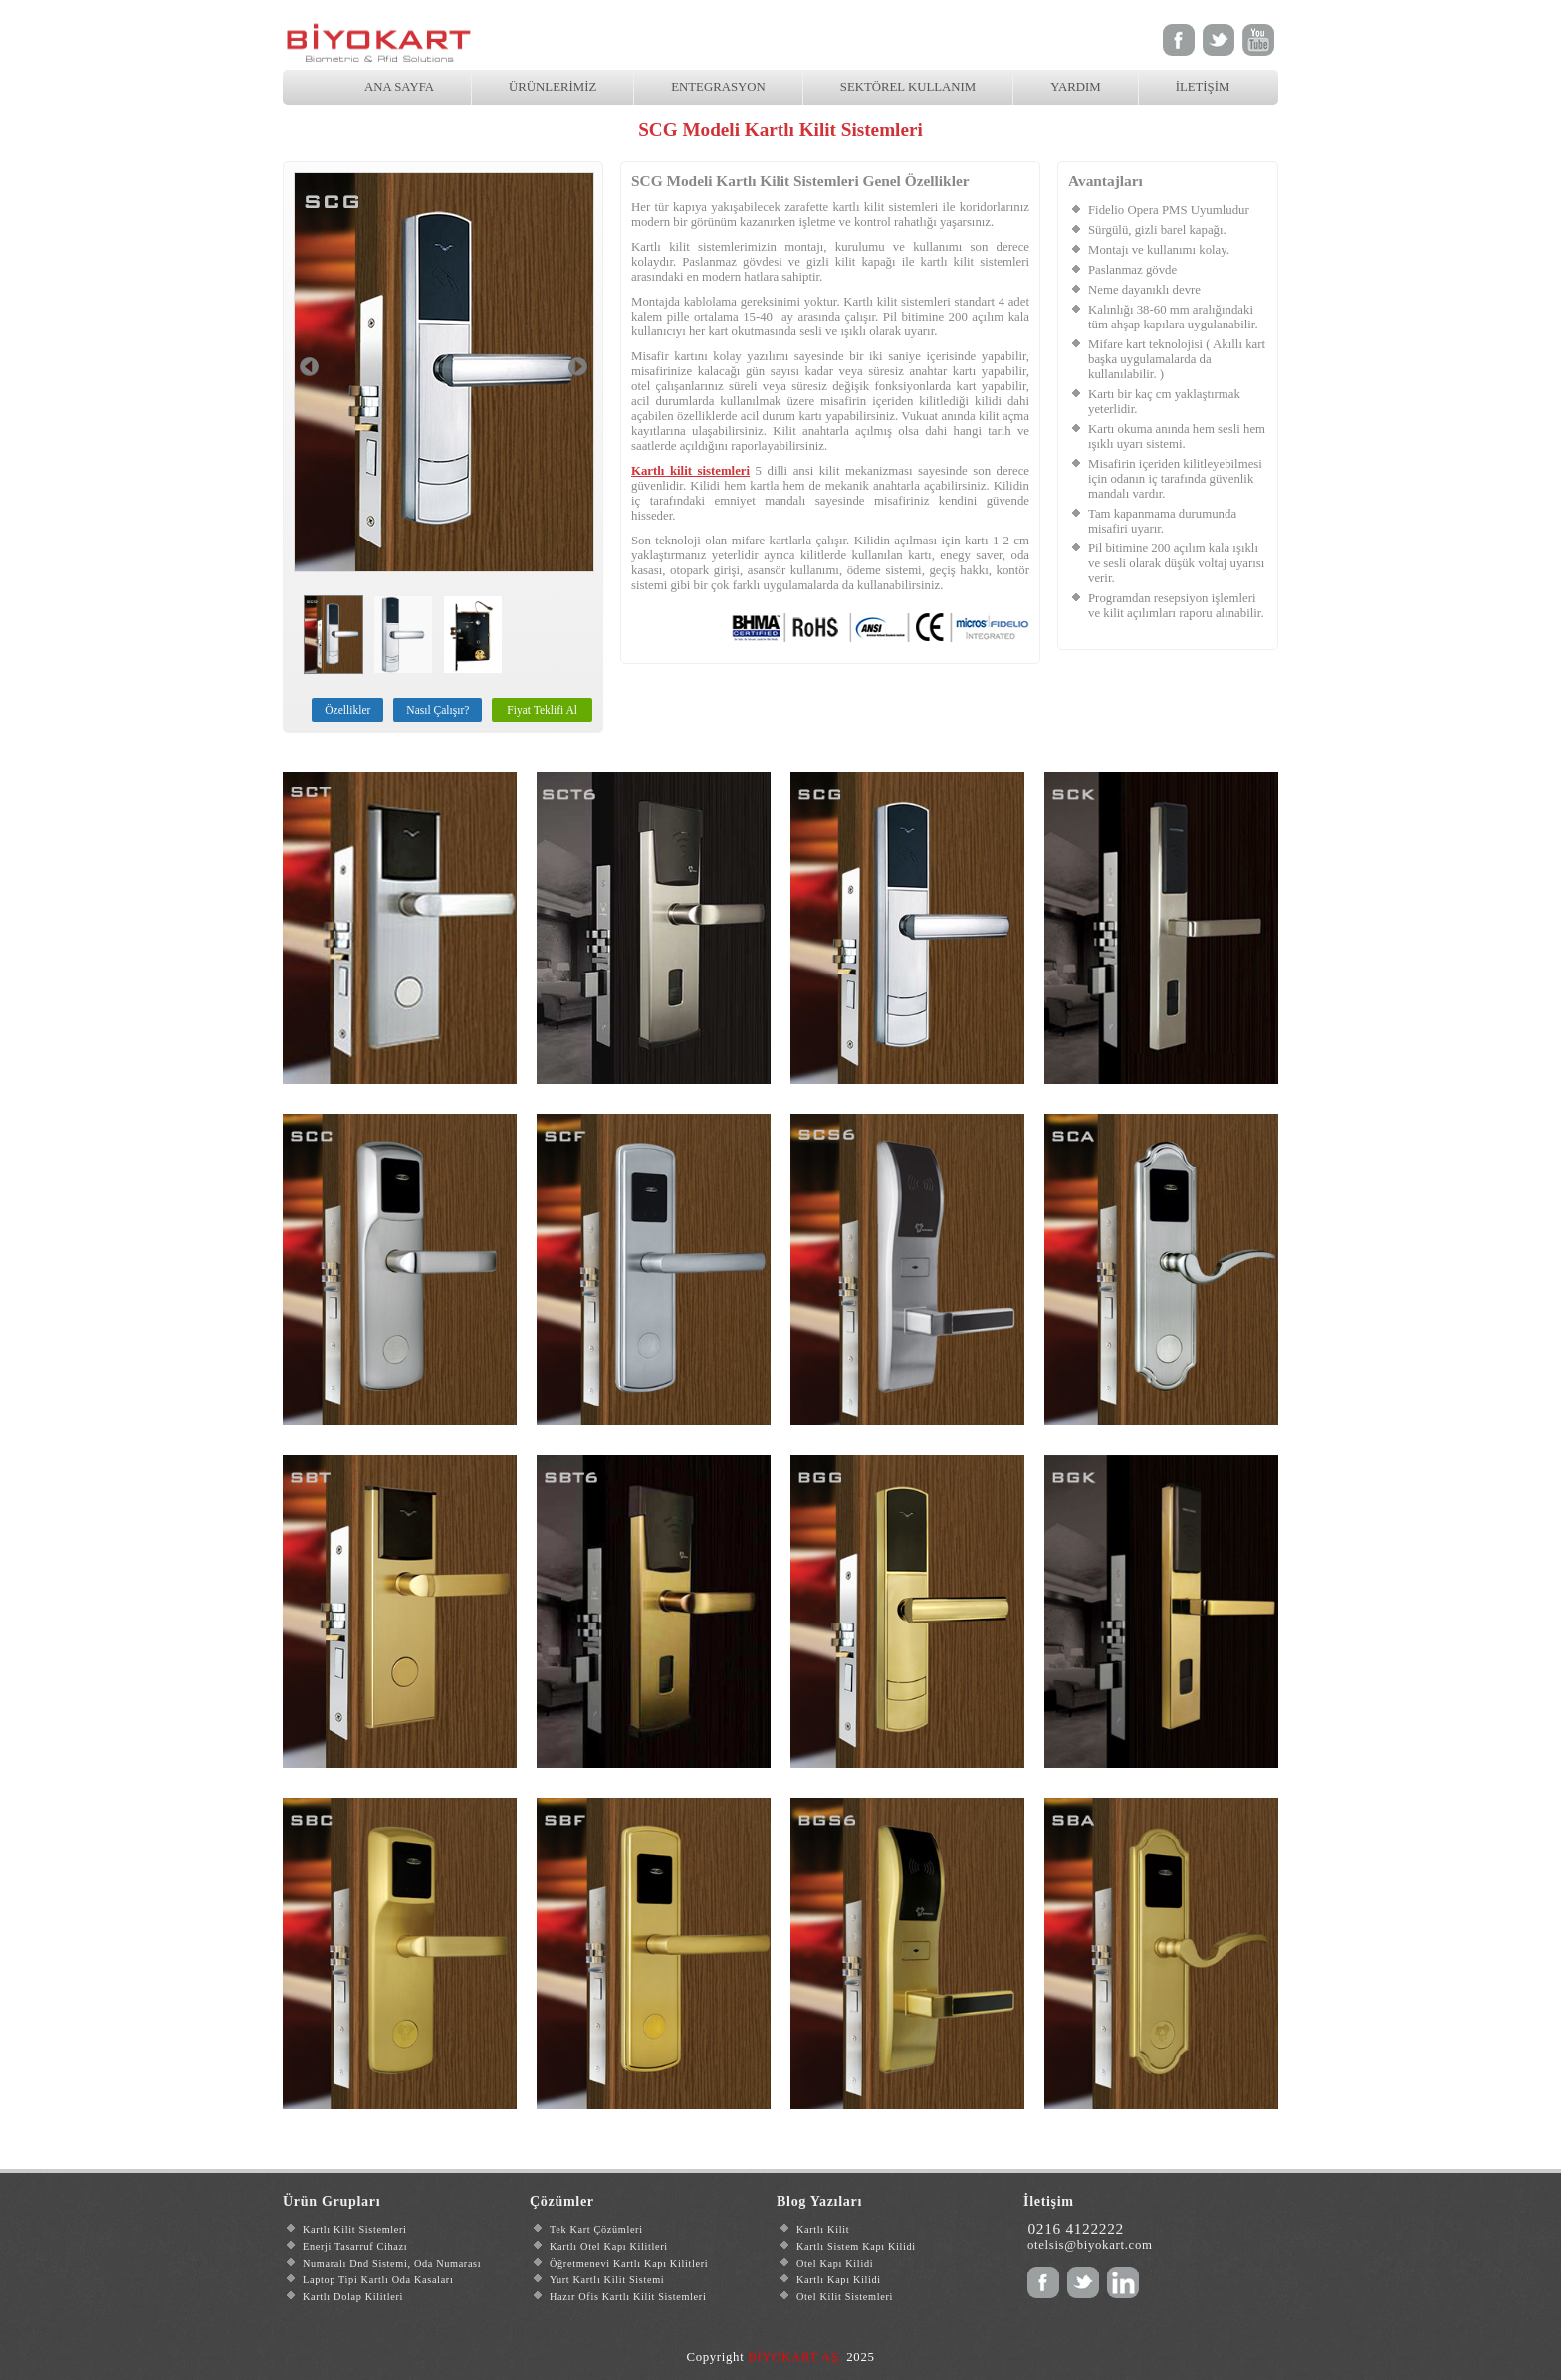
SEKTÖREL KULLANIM (908, 87)
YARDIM (1075, 87)
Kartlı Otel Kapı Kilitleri (609, 2246)
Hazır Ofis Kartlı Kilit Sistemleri (628, 2296)
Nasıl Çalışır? (437, 710)
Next (577, 366)
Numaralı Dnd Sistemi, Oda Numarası (392, 2263)
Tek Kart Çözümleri (596, 2229)
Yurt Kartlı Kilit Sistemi (607, 2279)
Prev (309, 366)
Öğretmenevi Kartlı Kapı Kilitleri (629, 2263)
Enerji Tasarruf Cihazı (355, 2246)
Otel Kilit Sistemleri (844, 2296)
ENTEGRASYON (718, 87)
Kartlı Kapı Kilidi (838, 2279)
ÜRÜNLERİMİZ (552, 87)
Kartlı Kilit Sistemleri (355, 2229)
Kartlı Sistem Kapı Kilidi (856, 2246)
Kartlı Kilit (822, 2229)
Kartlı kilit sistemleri (897, 302)
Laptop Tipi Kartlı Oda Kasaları (378, 2279)
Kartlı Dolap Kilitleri (353, 2296)
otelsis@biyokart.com (1090, 2245)
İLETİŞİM (1203, 87)
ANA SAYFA (399, 87)
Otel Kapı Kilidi (834, 2263)
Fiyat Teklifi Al (542, 710)
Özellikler (347, 710)
